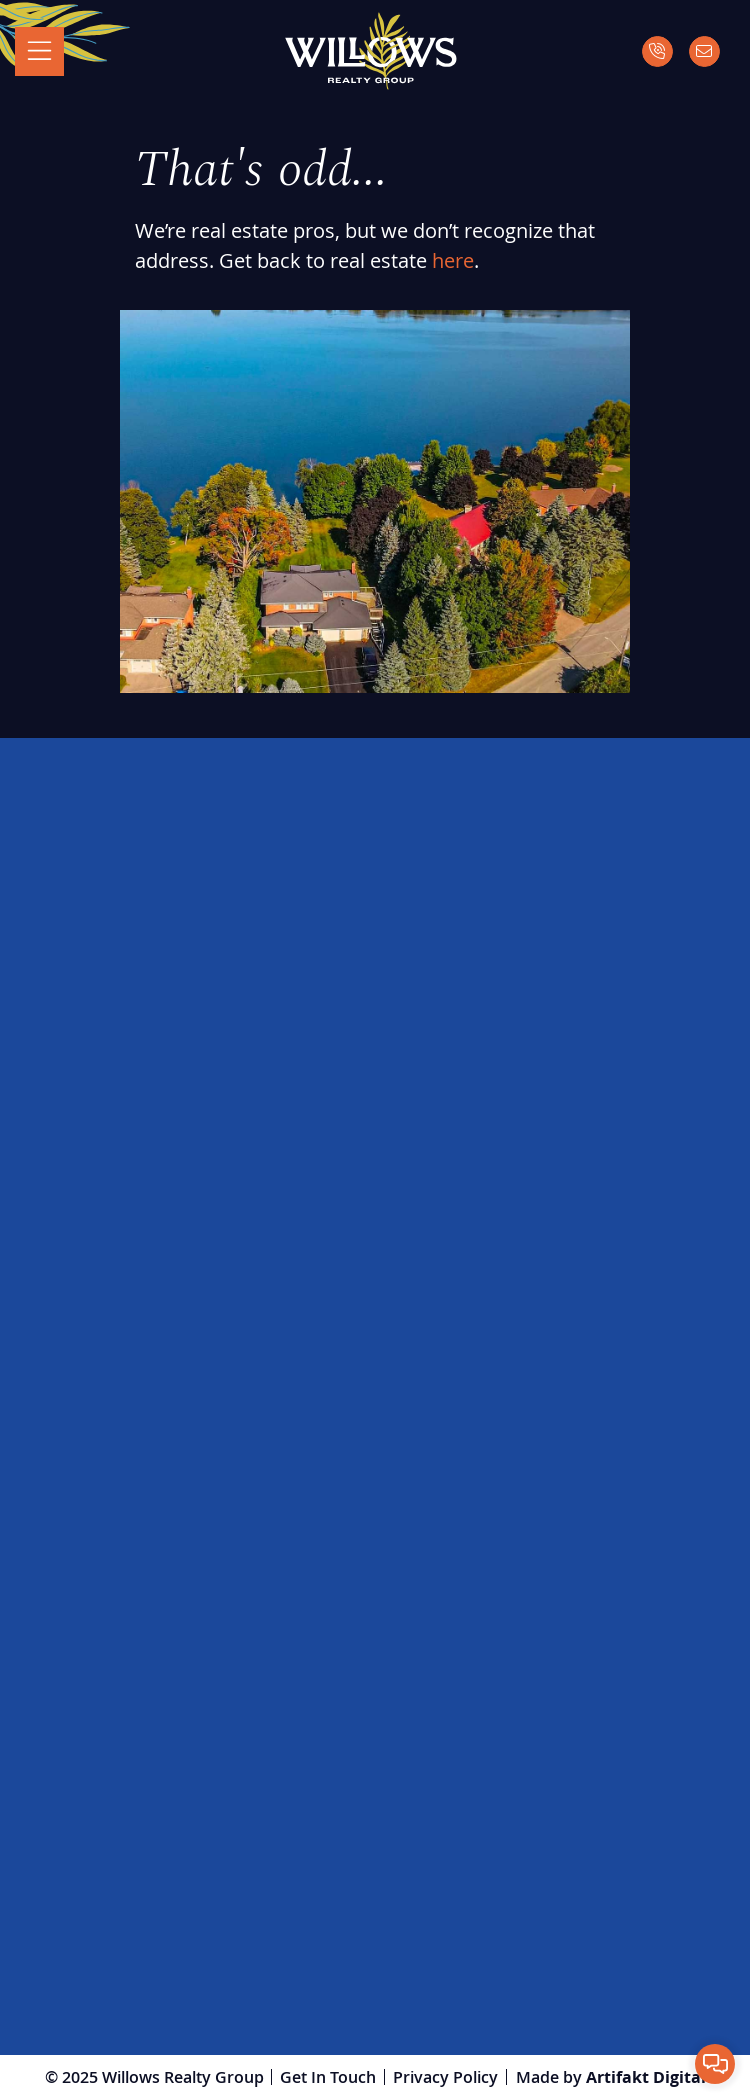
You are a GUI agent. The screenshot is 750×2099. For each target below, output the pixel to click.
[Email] (704, 51)
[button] (715, 2064)
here (453, 260)
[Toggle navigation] (39, 51)
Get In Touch (328, 2077)
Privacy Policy (445, 2077)
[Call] (657, 51)
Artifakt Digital (646, 2077)
